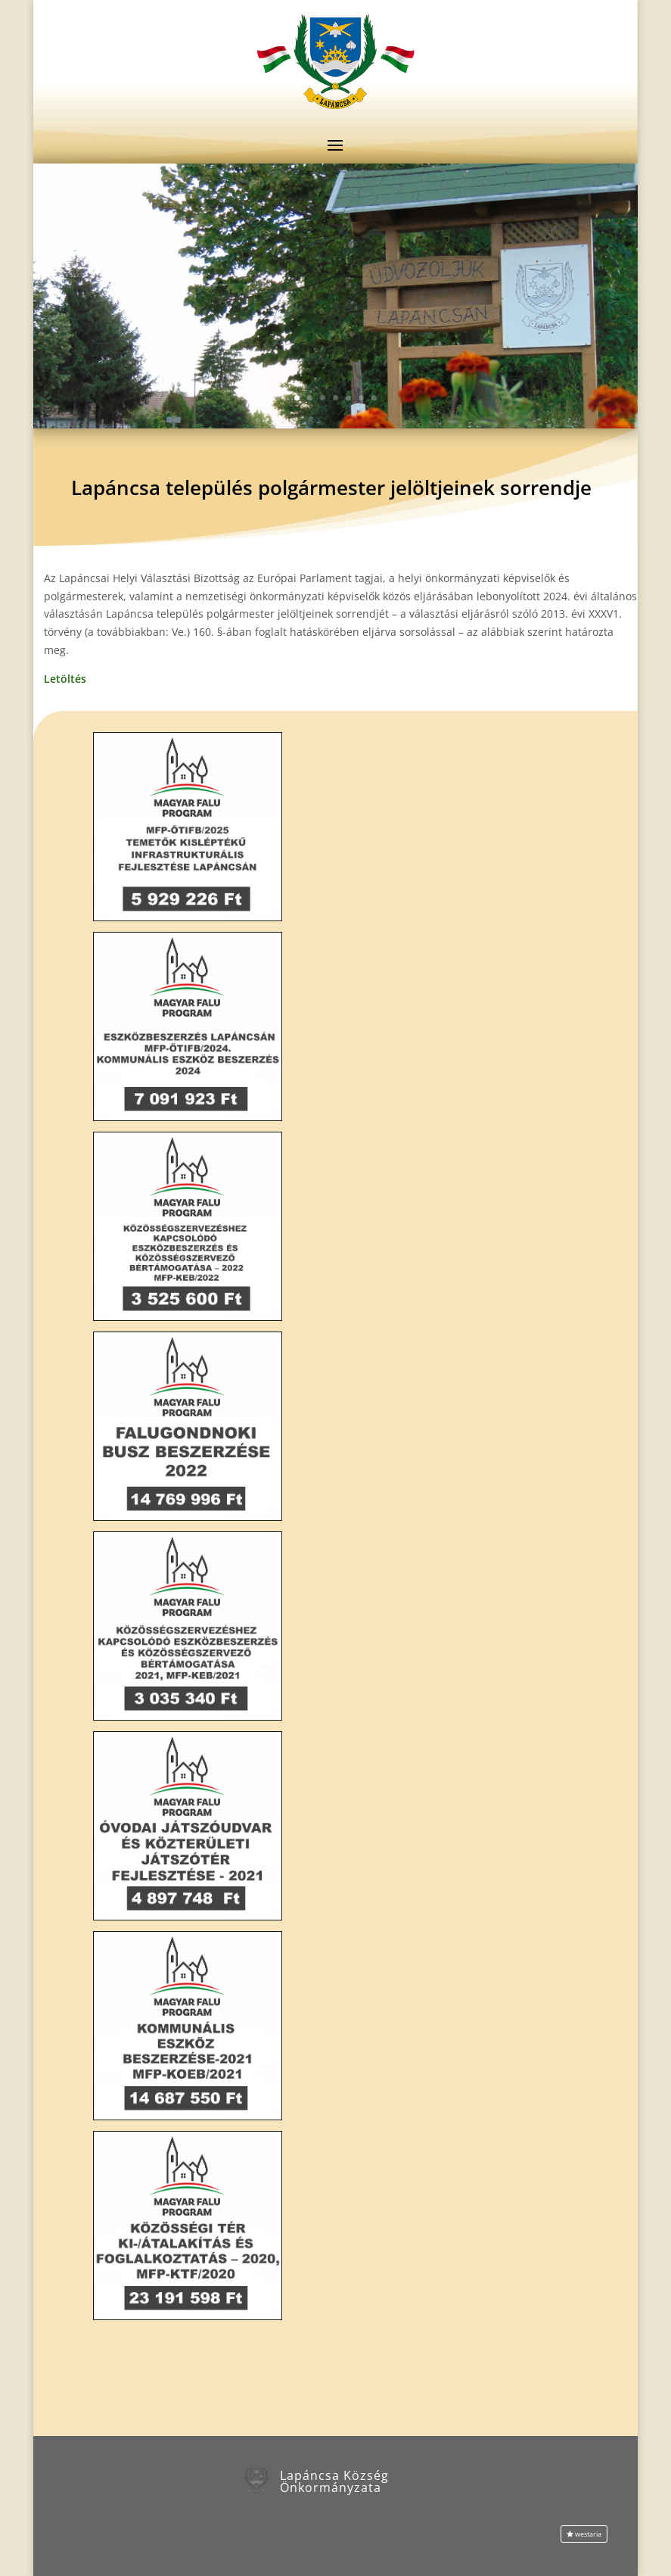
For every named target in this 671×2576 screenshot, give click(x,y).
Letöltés (65, 678)
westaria (588, 2534)
